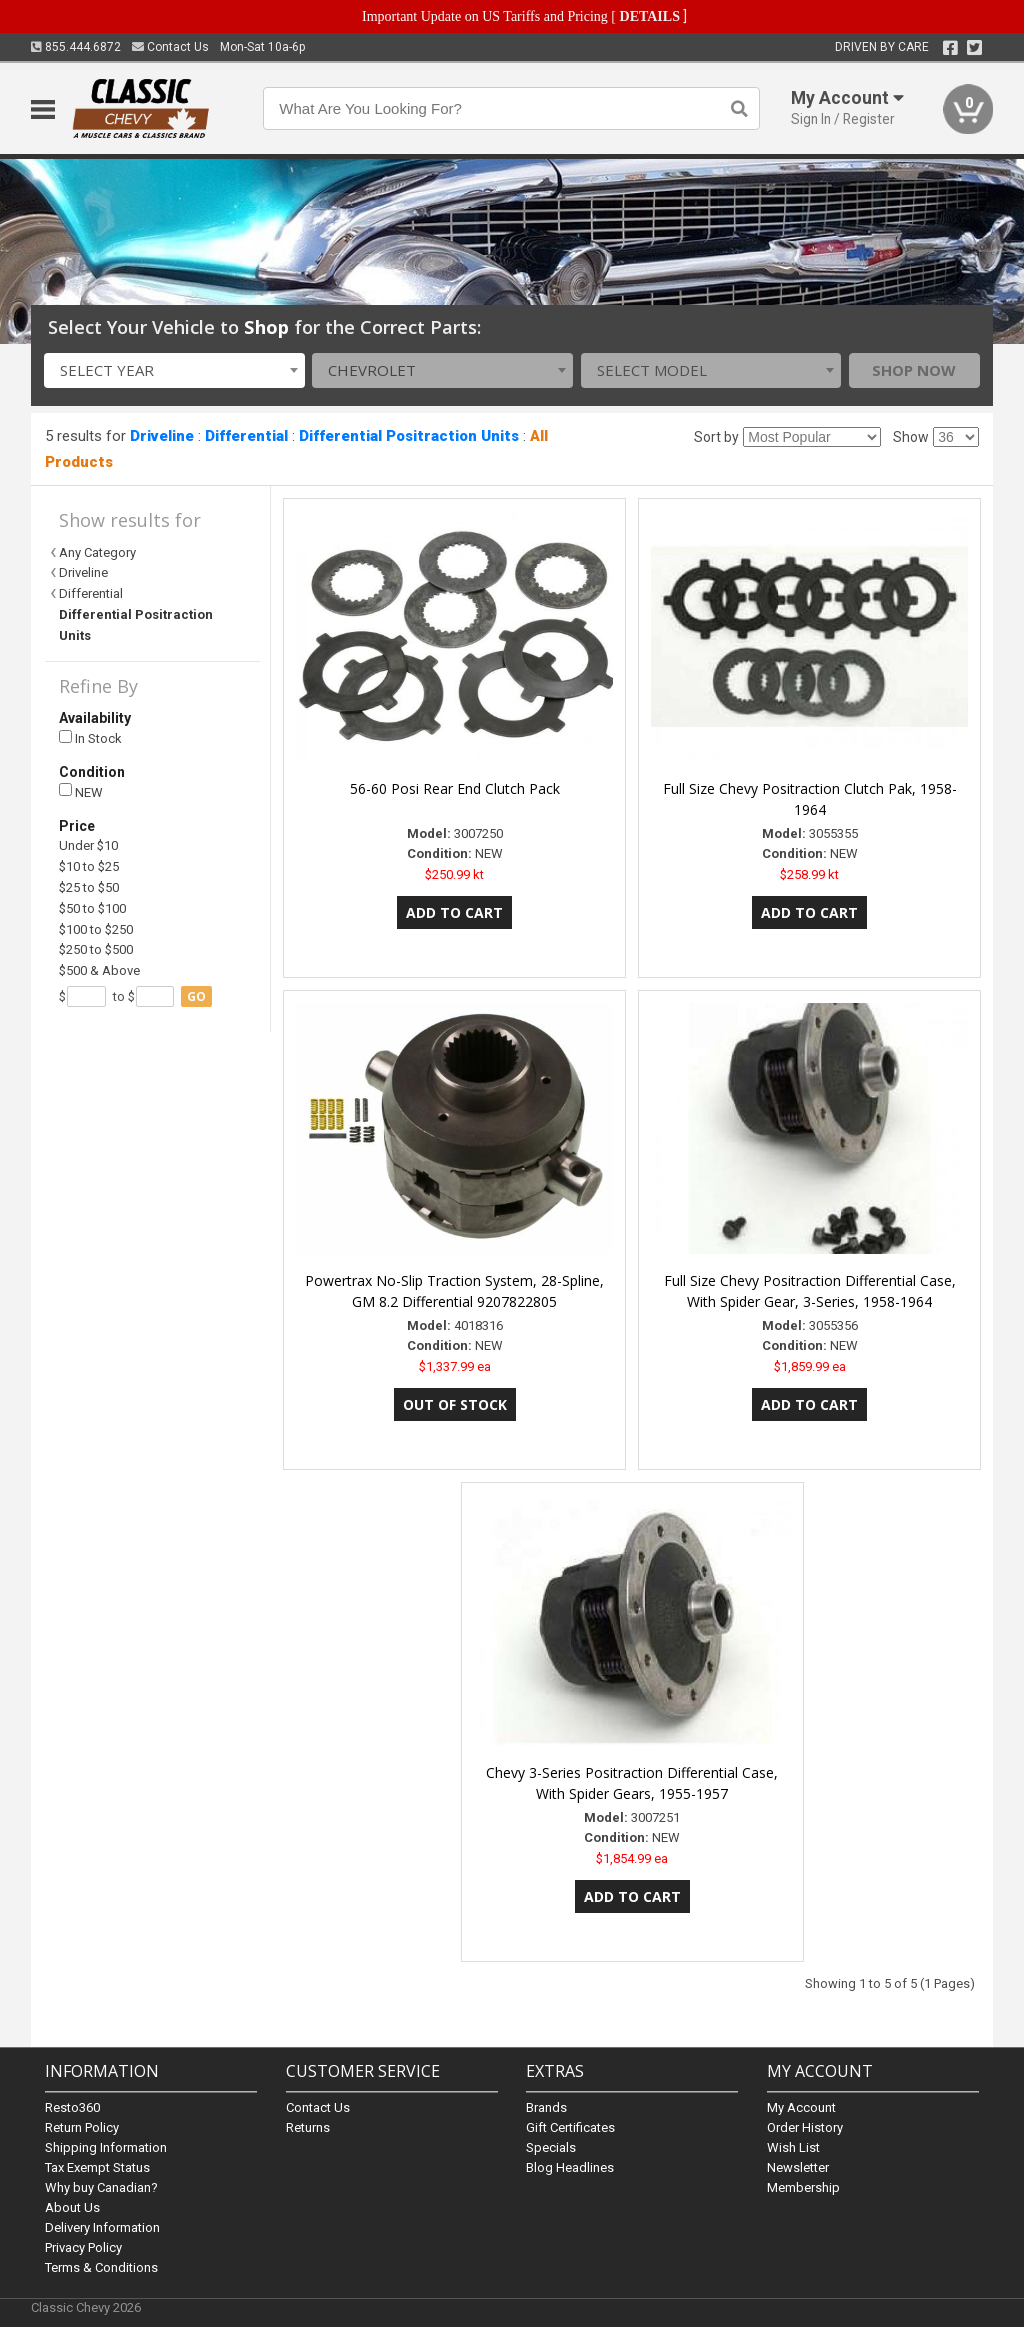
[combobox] (174, 370)
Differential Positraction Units (409, 436)
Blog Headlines (570, 2167)
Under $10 (88, 845)
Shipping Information (106, 2147)
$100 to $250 (96, 929)
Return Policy (82, 2127)
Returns (308, 2127)
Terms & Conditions (101, 2267)
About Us (72, 2207)
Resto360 (72, 2107)
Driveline (162, 436)
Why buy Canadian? (101, 2187)
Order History (805, 2127)
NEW (81, 791)
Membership (803, 2187)
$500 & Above (99, 970)
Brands (546, 2107)
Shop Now (914, 370)
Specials (551, 2147)
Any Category (97, 552)
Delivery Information (102, 2227)
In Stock (90, 738)
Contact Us (170, 47)
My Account (801, 2107)
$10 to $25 (89, 866)
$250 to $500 (96, 949)
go (196, 996)
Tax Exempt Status (97, 2167)
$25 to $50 (89, 887)
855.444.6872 (76, 47)
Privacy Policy (83, 2247)
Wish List (793, 2147)
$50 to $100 (92, 908)
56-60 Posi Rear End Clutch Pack (455, 788)
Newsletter (798, 2167)
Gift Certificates (570, 2127)
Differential (246, 436)
